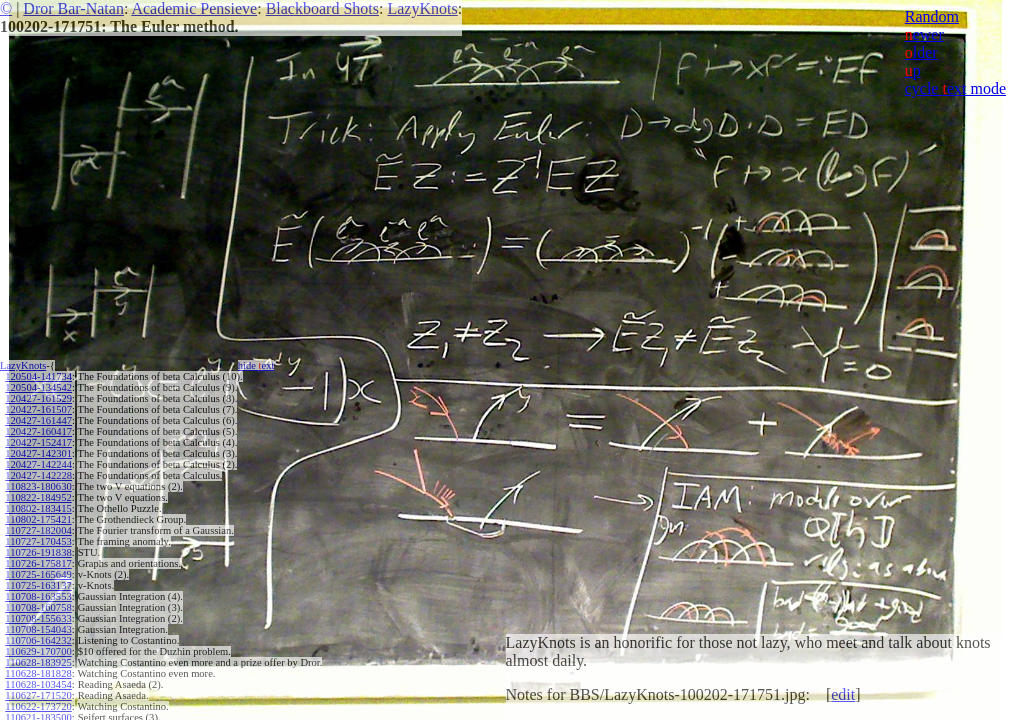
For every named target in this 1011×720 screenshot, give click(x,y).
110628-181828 (38, 673)
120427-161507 (38, 409)
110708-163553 (38, 596)
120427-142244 (38, 464)
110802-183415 (38, 508)
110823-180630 (38, 486)
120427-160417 (38, 431)
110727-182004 (38, 530)
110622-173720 (38, 706)
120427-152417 (38, 442)
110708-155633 (38, 618)
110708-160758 (38, 607)
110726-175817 (38, 563)
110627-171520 (38, 695)
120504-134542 (38, 387)
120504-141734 (38, 376)
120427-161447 (38, 420)
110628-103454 (38, 684)
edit (843, 694)
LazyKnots (422, 8)
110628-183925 (38, 662)
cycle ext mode (955, 88)
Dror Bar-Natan (73, 8)
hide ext (256, 365)
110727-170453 (38, 541)
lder (921, 52)
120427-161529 (38, 398)
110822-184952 (38, 497)
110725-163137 (38, 585)
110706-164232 (38, 640)
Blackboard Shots (322, 8)
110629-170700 (38, 651)
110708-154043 (38, 629)
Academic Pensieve (194, 8)
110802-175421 (38, 519)
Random (932, 16)
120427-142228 (38, 475)
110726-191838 (38, 552)
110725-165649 (38, 574)
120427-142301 (38, 453)
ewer (924, 34)
